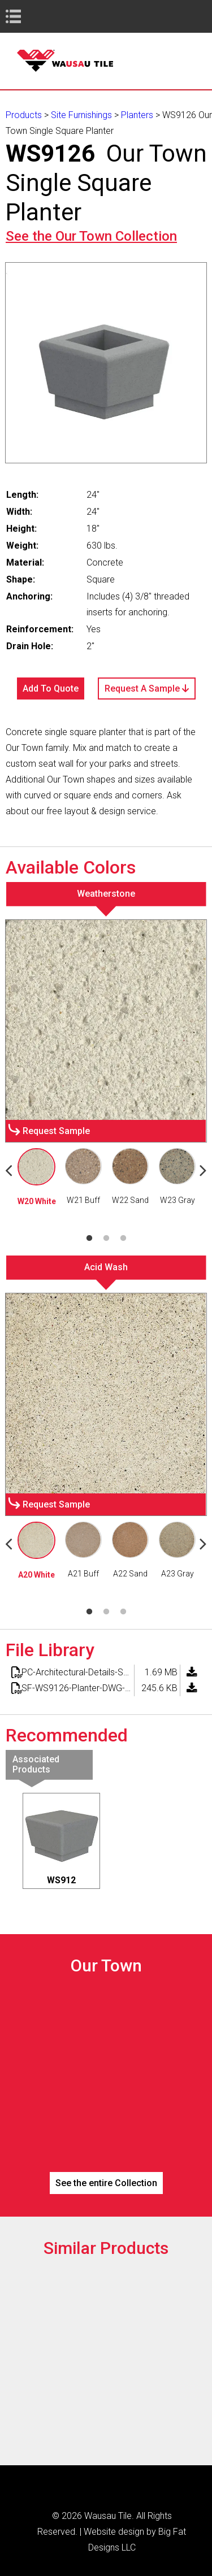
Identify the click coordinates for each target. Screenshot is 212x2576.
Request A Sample (147, 688)
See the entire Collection (106, 2183)
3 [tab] (123, 1238)
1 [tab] (89, 1238)
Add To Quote (51, 688)
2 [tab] (106, 1238)
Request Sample (56, 1131)
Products (24, 115)
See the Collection (91, 236)
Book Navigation (34, 16)
